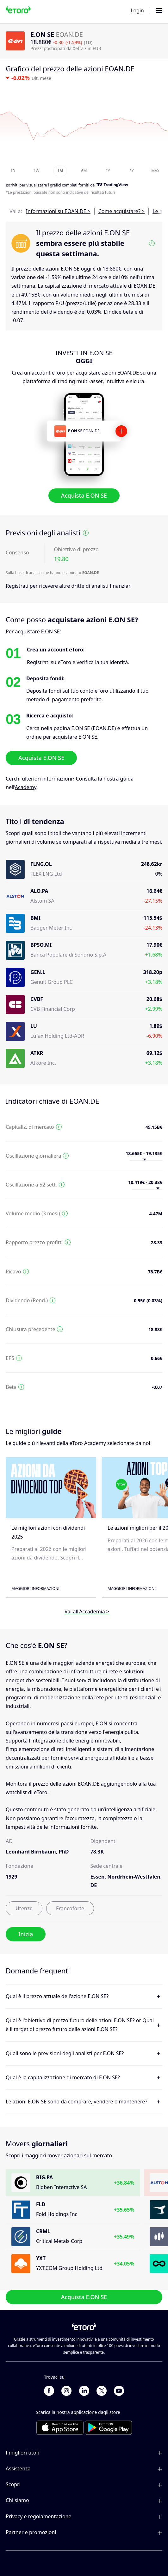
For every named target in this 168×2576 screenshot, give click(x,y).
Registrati (17, 585)
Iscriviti (12, 185)
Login (137, 10)
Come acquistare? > (121, 211)
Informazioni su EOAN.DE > (58, 211)
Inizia (25, 1934)
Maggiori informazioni (35, 1588)
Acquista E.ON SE (84, 495)
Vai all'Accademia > (87, 1611)
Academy (25, 787)
